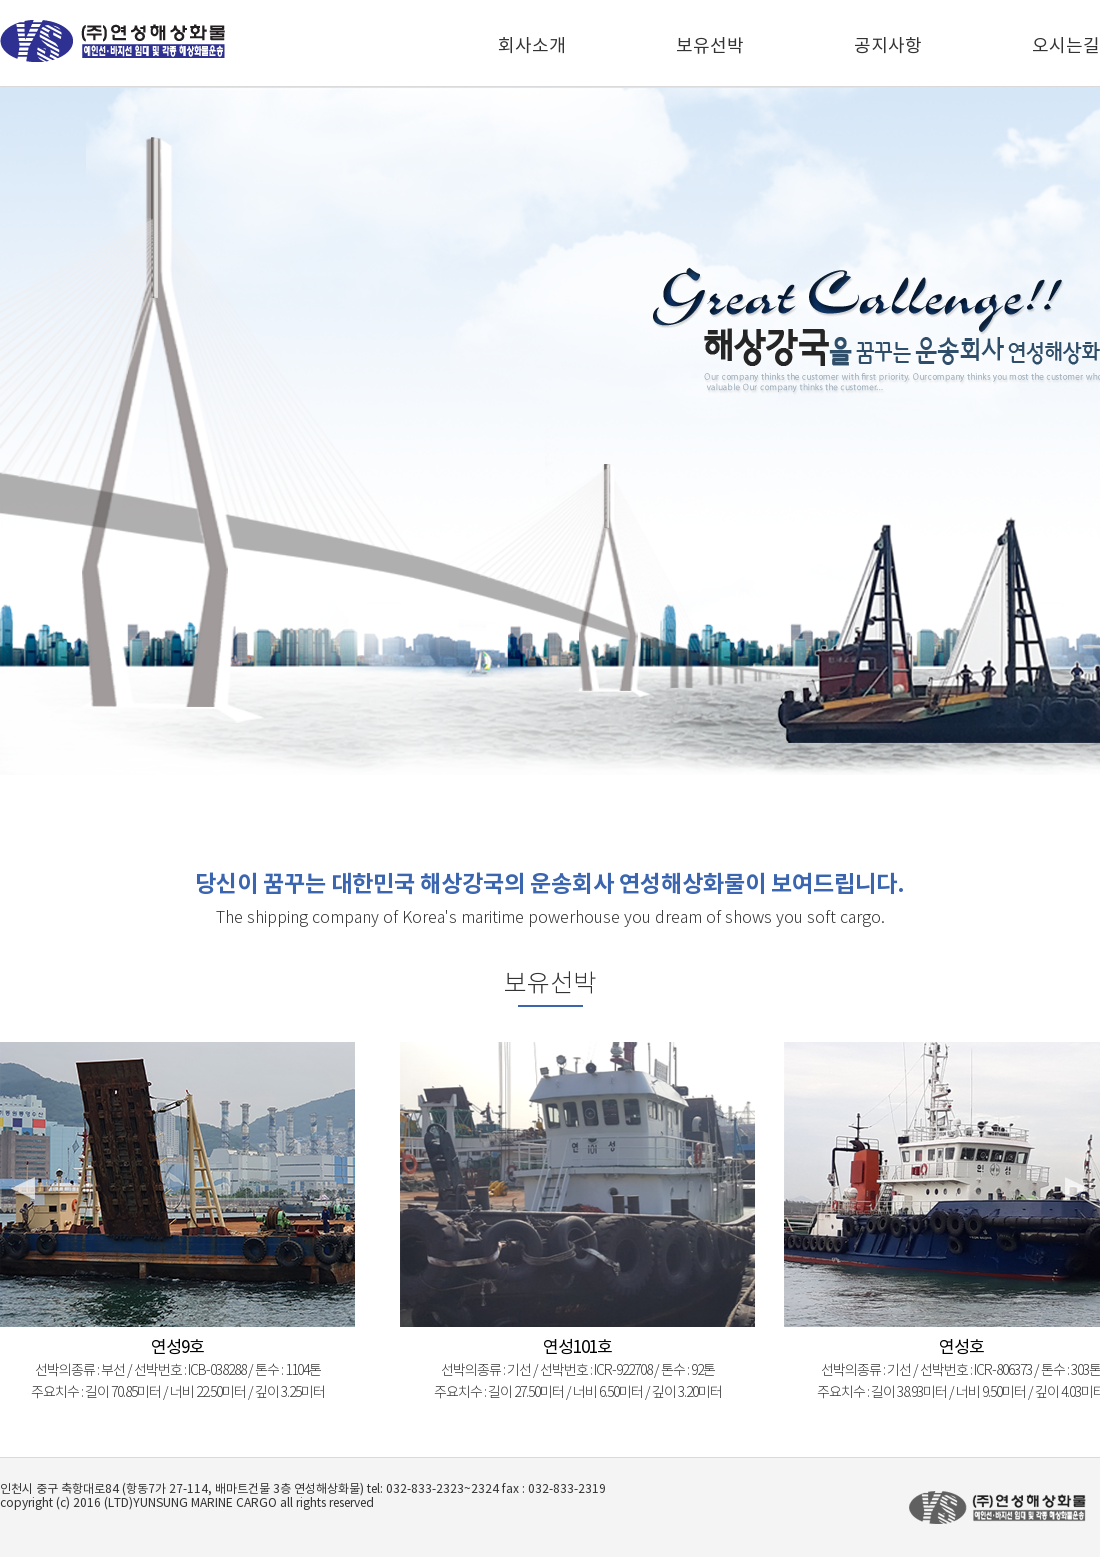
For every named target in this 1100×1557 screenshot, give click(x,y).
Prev (26, 1189)
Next (1074, 1189)
